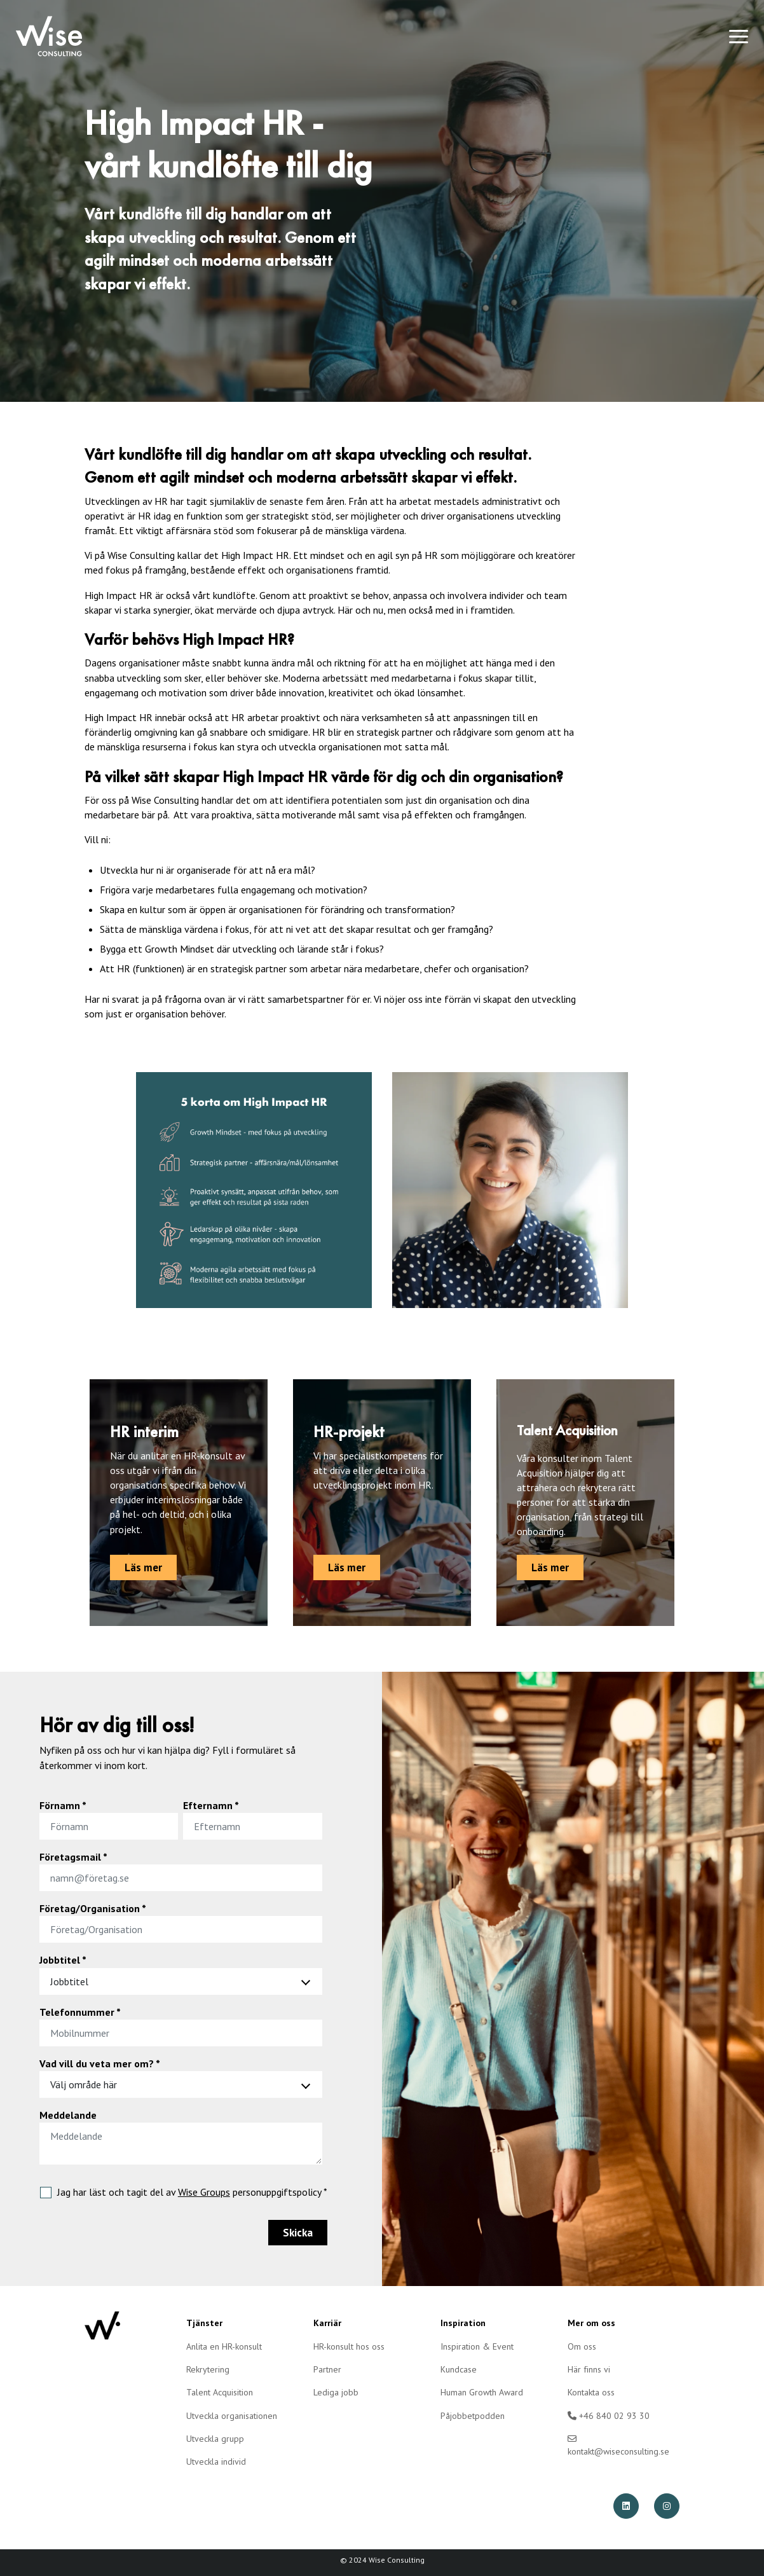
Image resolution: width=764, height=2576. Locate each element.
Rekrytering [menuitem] (207, 2369)
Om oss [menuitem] (582, 2346)
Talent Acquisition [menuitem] (219, 2392)
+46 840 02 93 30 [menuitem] (609, 2415)
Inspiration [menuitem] (463, 2323)
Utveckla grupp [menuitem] (215, 2438)
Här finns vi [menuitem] (589, 2369)
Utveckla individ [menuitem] (216, 2461)
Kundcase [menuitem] (458, 2369)
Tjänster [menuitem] (204, 2323)
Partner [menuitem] (327, 2369)
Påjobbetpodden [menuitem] (472, 2415)
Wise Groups (204, 2192)
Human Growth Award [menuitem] (481, 2392)
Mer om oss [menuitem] (591, 2323)
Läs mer (143, 1567)
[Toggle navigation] (738, 36)
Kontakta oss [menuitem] (591, 2392)
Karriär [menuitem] (327, 2323)
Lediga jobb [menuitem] (335, 2392)
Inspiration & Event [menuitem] (477, 2346)
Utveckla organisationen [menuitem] (231, 2415)
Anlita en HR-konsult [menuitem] (224, 2346)
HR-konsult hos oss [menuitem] (349, 2346)
